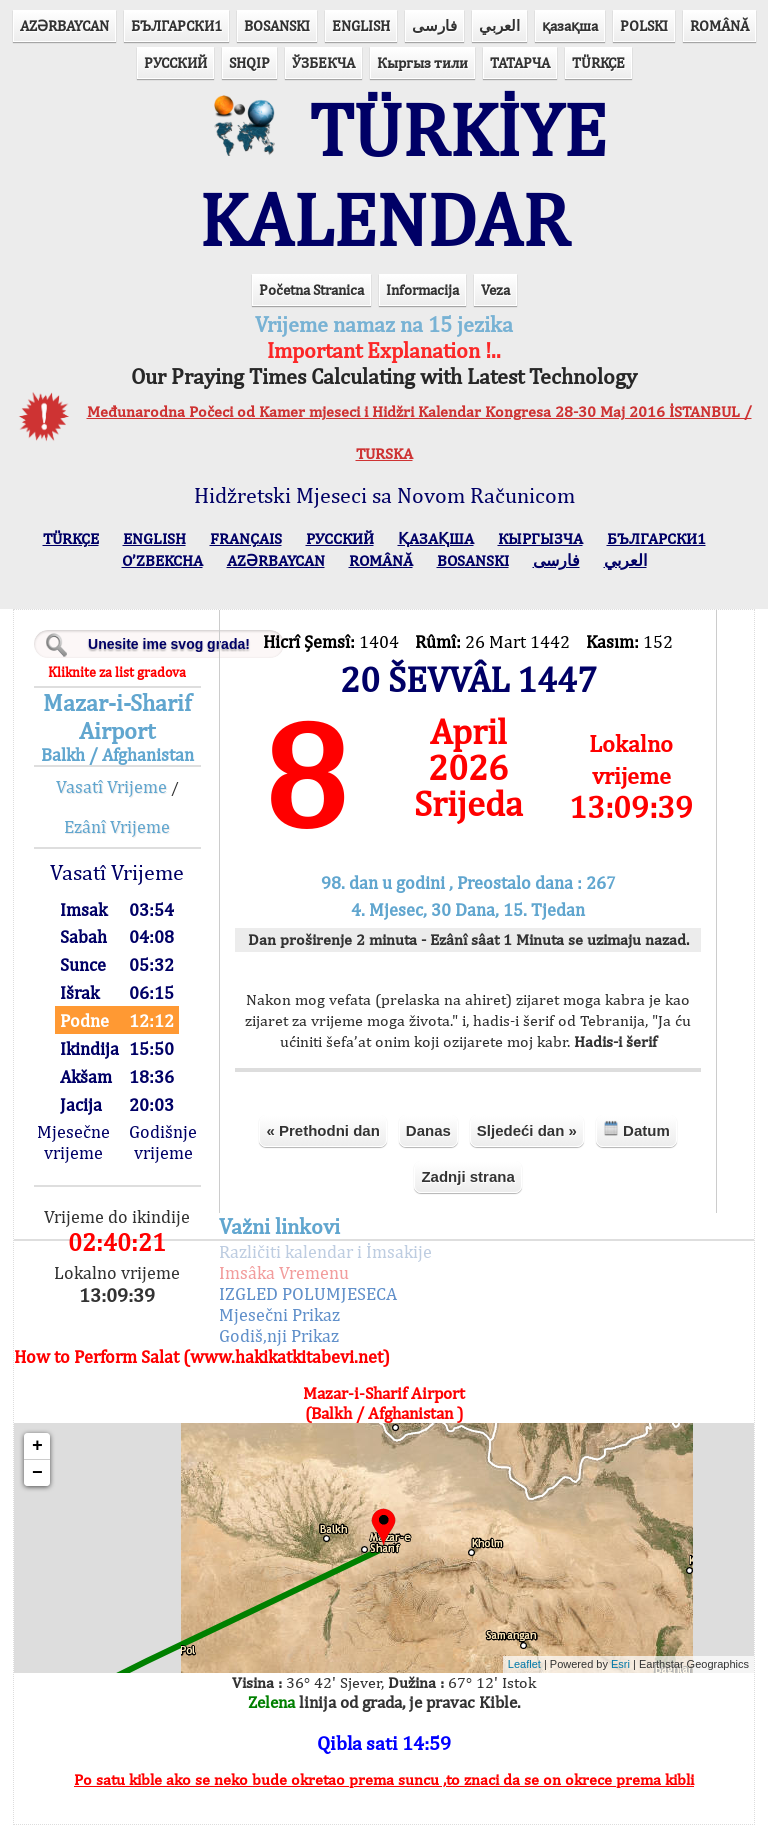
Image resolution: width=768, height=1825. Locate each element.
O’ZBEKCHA (162, 560)
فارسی (434, 25)
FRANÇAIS (246, 538)
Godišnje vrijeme (163, 1142)
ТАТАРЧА (520, 62)
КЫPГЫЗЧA (540, 538)
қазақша (570, 25)
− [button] (37, 1473)
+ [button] (37, 1446)
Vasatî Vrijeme (111, 786)
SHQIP (249, 62)
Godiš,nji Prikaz (279, 1335)
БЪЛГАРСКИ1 (176, 25)
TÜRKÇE (598, 62)
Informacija (422, 289)
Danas (428, 1130)
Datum (636, 1129)
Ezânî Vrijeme (117, 826)
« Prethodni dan (322, 1130)
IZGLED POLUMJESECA (308, 1293)
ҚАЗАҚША (436, 538)
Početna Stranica (311, 289)
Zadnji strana (467, 1176)
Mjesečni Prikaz (279, 1314)
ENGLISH (361, 25)
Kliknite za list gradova (117, 672)
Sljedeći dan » (527, 1130)
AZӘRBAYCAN (64, 25)
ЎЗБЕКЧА (323, 62)
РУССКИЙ (175, 62)
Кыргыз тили (422, 62)
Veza (495, 289)
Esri (620, 1664)
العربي (499, 25)
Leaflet (524, 1664)
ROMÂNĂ (719, 25)
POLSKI (644, 25)
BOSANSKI (277, 25)
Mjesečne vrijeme (73, 1142)
